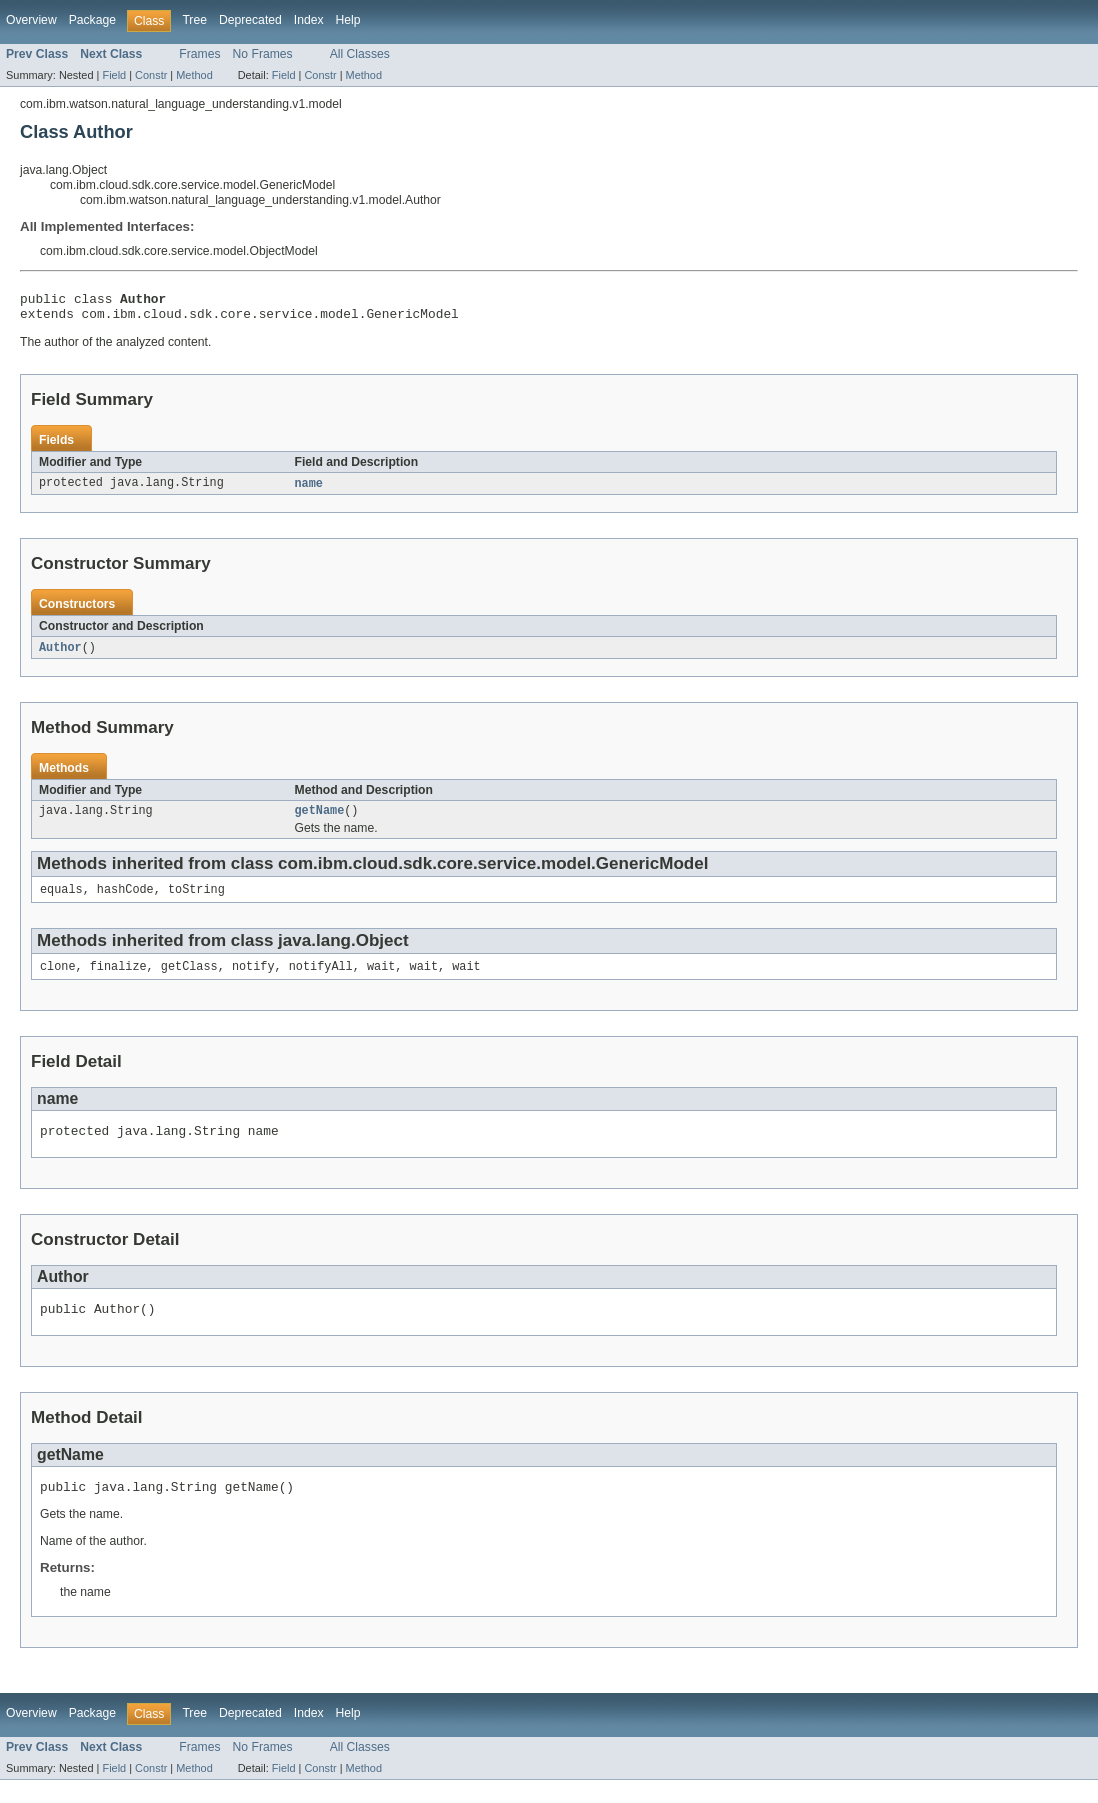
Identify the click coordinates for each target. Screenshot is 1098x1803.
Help (348, 20)
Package (92, 20)
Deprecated (250, 20)
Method (194, 75)
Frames (199, 54)
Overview (31, 20)
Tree (194, 20)
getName (320, 820)
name (309, 490)
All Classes (360, 54)
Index (309, 20)
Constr (151, 75)
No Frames (263, 54)
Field (114, 75)
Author (60, 655)
